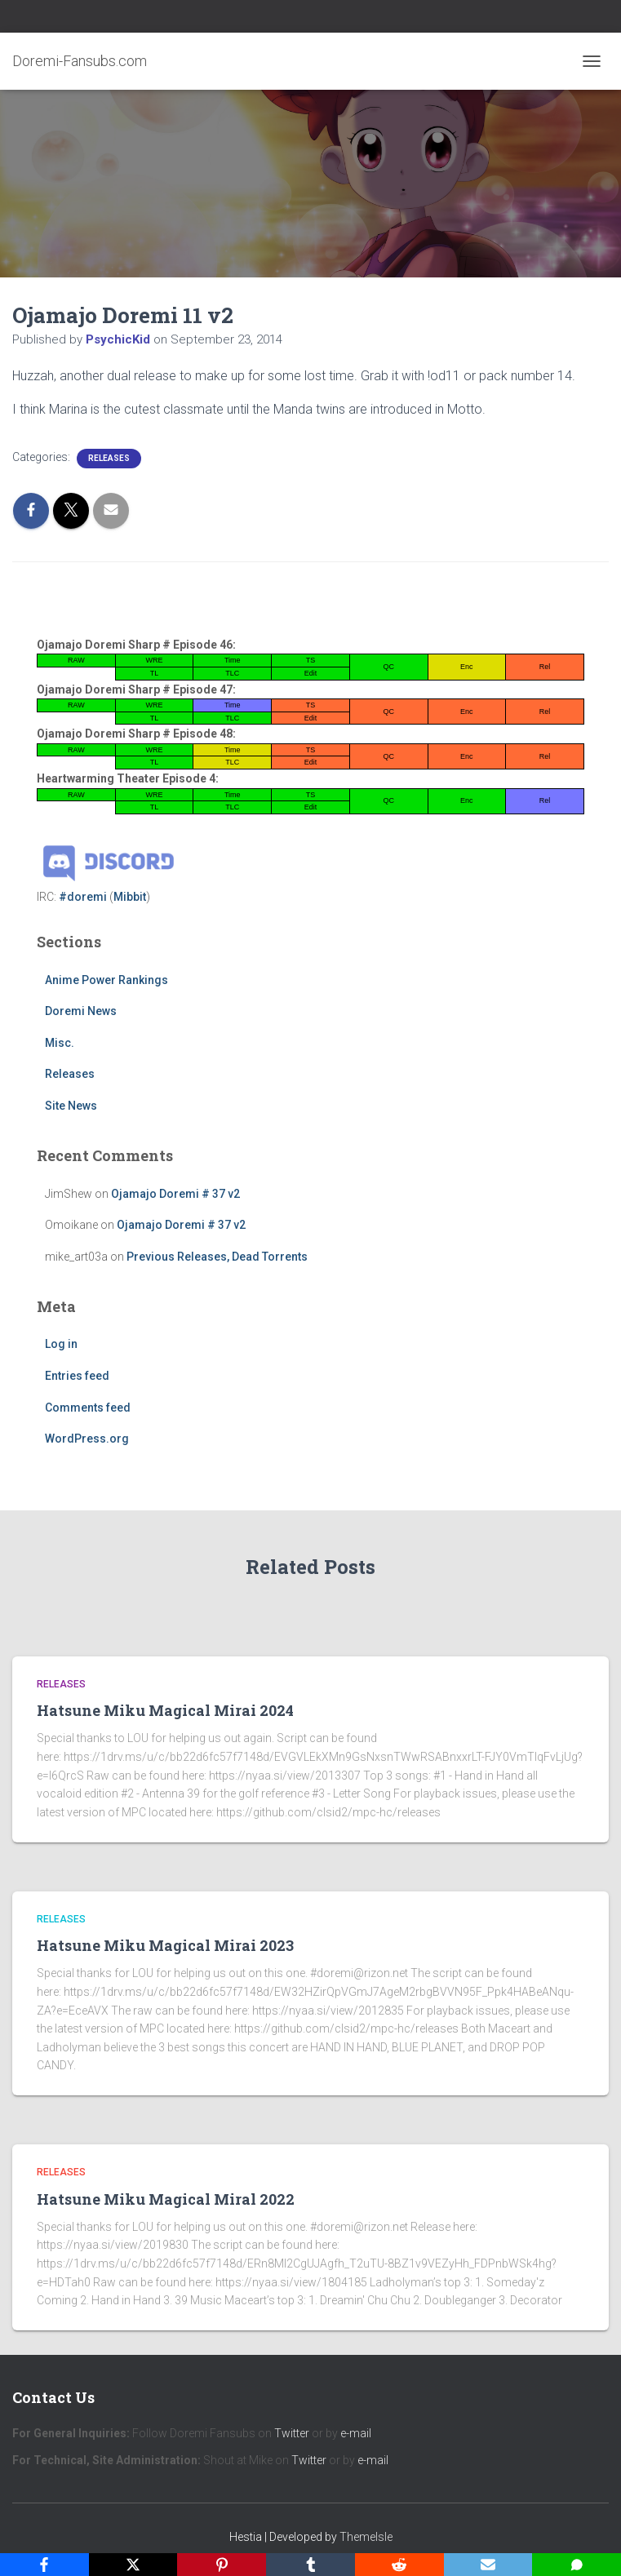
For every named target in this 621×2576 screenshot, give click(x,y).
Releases (109, 458)
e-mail (355, 2433)
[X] (133, 2564)
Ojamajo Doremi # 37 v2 (175, 1193)
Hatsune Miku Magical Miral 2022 (166, 2199)
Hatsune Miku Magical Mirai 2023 (165, 1945)
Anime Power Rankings (106, 980)
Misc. (59, 1042)
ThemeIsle (366, 2536)
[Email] (488, 2564)
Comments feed (88, 1407)
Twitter (291, 2433)
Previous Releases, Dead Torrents (217, 1256)
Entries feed (77, 1375)
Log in (61, 1343)
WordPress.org (87, 1438)
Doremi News (81, 1011)
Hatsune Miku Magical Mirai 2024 (165, 1710)
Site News (71, 1105)
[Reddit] (399, 2564)
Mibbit (129, 896)
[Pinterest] (221, 2564)
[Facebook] (44, 2564)
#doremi (83, 896)
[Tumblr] (310, 2564)
